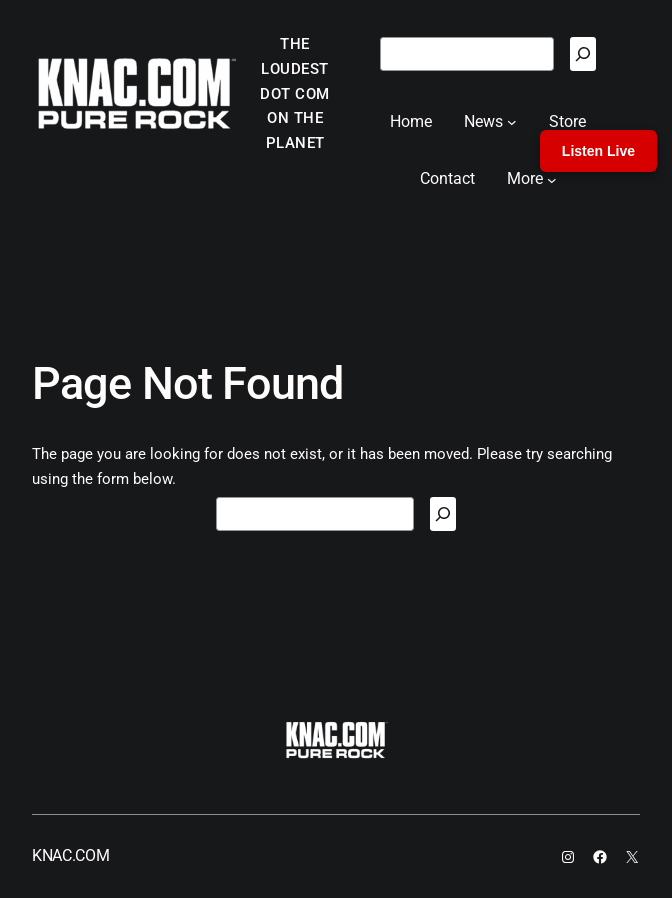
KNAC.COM (70, 855)
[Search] (583, 54)
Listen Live (598, 151)
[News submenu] (512, 122)
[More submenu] (552, 179)
